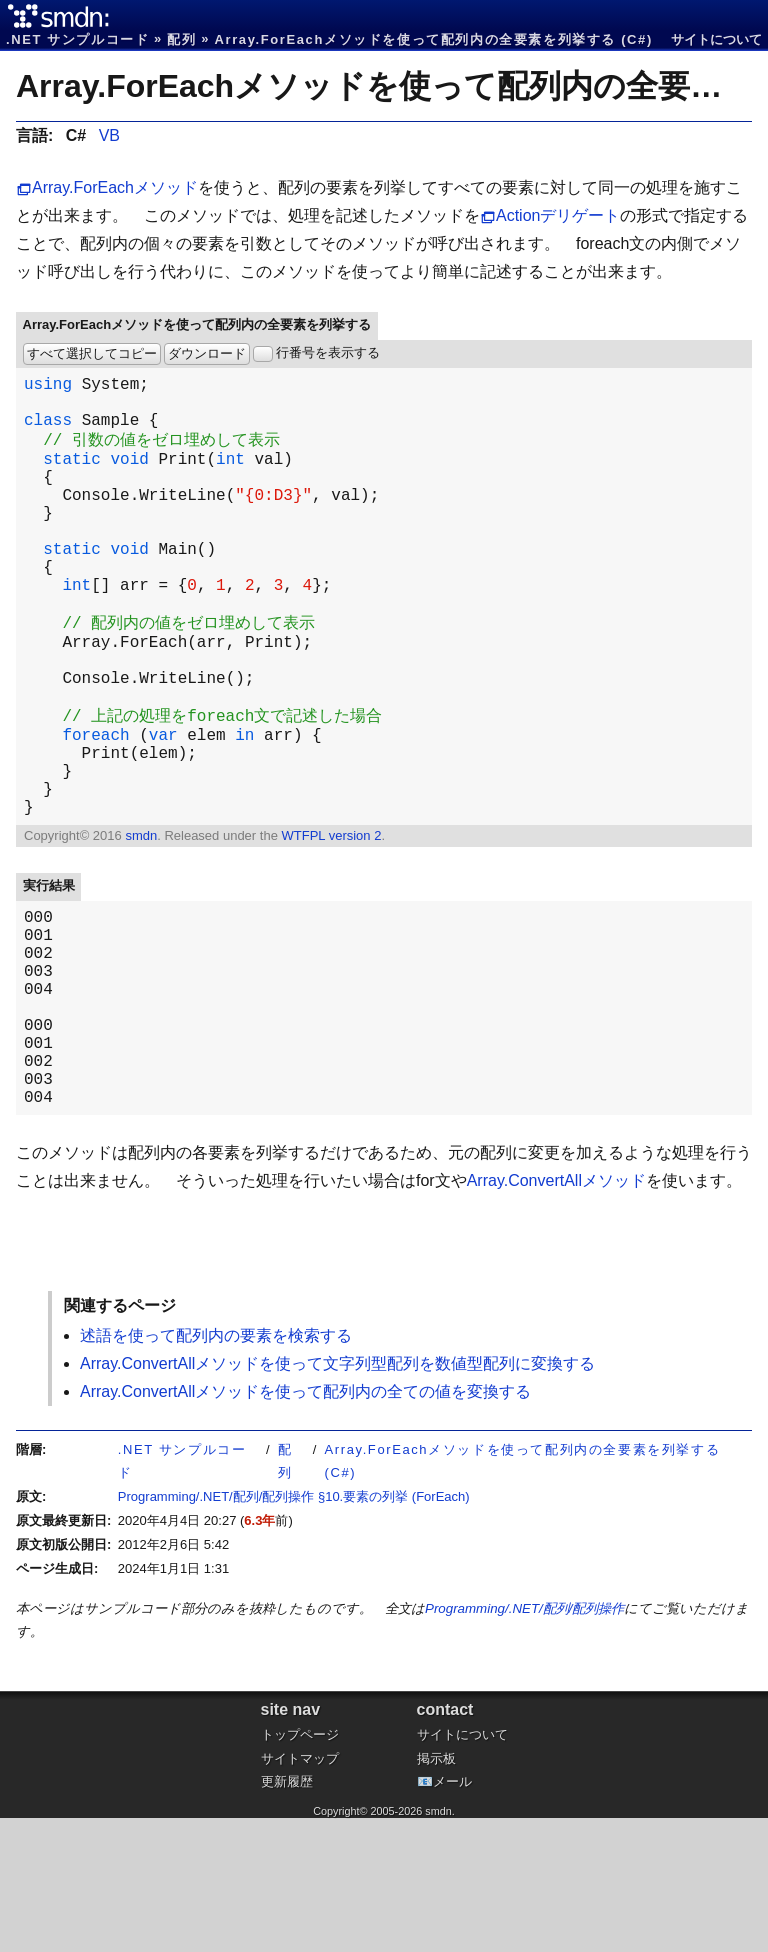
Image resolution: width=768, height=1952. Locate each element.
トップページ (300, 1868)
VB (109, 135)
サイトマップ (300, 1892)
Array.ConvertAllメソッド (556, 1314)
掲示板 (436, 1892)
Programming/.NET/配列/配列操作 (524, 1742)
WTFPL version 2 (331, 925)
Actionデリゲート (558, 215)
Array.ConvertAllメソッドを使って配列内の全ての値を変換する (305, 1525)
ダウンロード (207, 353)
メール (452, 1915)
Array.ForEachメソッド (115, 187)
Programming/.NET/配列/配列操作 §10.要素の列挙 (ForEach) (294, 1630)
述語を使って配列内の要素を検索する (216, 1469)
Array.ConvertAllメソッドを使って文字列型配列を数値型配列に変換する (337, 1497)
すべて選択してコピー (92, 353)
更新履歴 (287, 1915)
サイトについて (716, 39)
